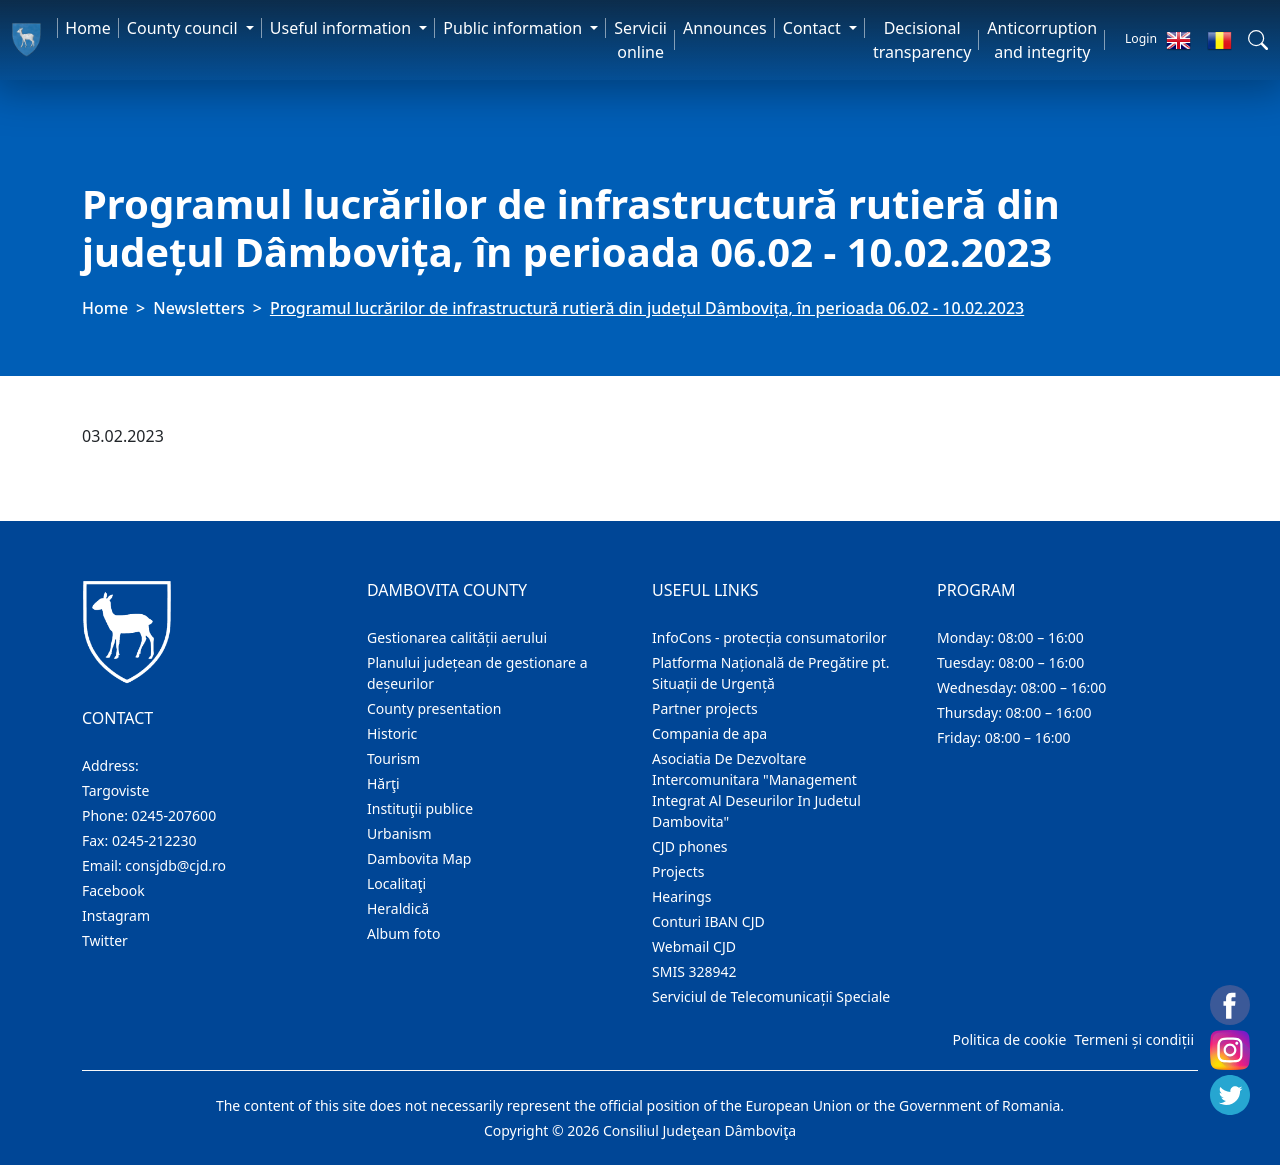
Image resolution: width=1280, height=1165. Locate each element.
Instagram (116, 915)
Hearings (682, 896)
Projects (678, 871)
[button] (1258, 40)
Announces (725, 28)
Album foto (403, 933)
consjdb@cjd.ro (175, 865)
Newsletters (198, 308)
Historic (392, 733)
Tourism (393, 758)
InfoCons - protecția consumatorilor (769, 637)
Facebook (113, 890)
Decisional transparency (922, 40)
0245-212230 (154, 840)
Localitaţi (396, 883)
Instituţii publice (420, 808)
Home (88, 28)
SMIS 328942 (694, 971)
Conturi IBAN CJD (708, 921)
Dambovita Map (419, 858)
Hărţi (383, 783)
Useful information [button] (342, 28)
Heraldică (398, 908)
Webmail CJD (694, 946)
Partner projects (705, 708)
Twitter (105, 940)
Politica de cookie (1009, 1039)
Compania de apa (709, 733)
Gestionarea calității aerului (457, 637)
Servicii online (640, 40)
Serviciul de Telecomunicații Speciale (771, 996)
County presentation (434, 708)
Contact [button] (814, 28)
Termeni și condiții (1134, 1039)
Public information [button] (514, 28)
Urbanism (399, 833)
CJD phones (690, 846)
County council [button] (184, 28)
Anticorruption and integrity (1042, 40)
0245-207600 (174, 815)
